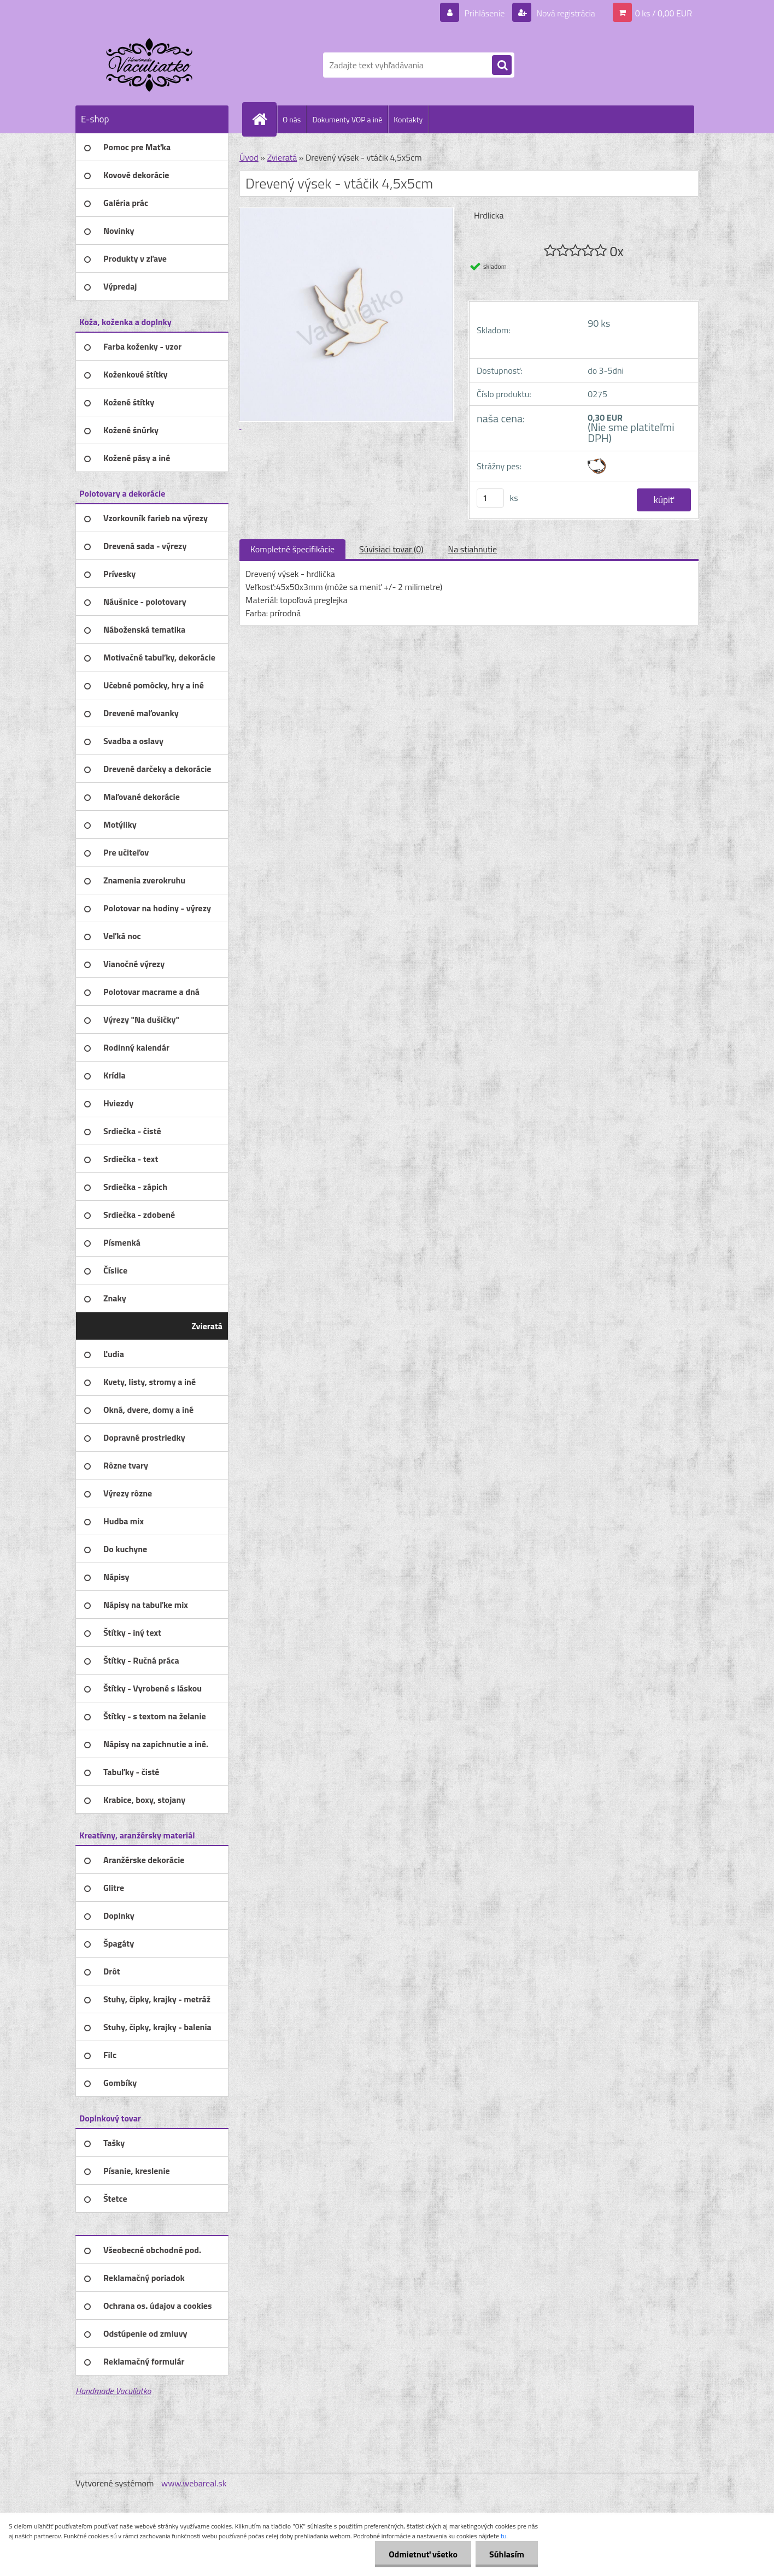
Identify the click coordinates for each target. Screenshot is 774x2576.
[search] (502, 65)
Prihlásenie (484, 13)
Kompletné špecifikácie (292, 549)
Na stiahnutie (472, 549)
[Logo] (150, 65)
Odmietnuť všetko (423, 2554)
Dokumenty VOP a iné (347, 119)
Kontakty (408, 119)
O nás (292, 119)
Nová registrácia (565, 13)
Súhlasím (506, 2554)
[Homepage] (264, 119)
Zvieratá (282, 157)
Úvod (249, 157)
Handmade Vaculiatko (113, 2390)
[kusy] (490, 498)
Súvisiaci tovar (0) (391, 549)
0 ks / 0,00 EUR (663, 13)
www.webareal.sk (194, 2483)
